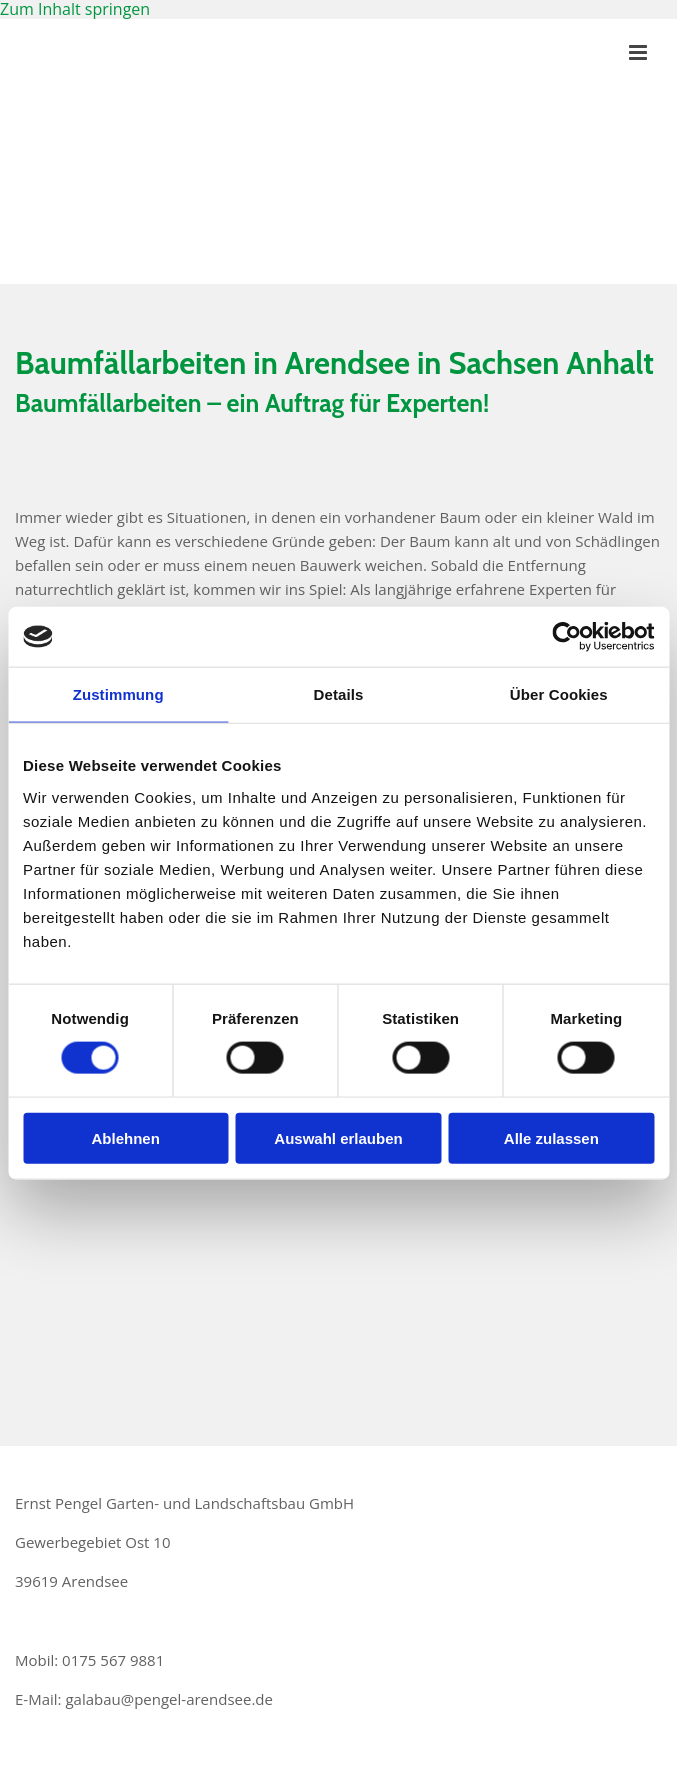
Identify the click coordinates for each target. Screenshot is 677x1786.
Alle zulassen (551, 1137)
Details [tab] (339, 694)
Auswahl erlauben (338, 1137)
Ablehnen (126, 1137)
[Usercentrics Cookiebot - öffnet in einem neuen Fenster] (566, 637)
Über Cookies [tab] (559, 694)
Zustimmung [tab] (118, 694)
